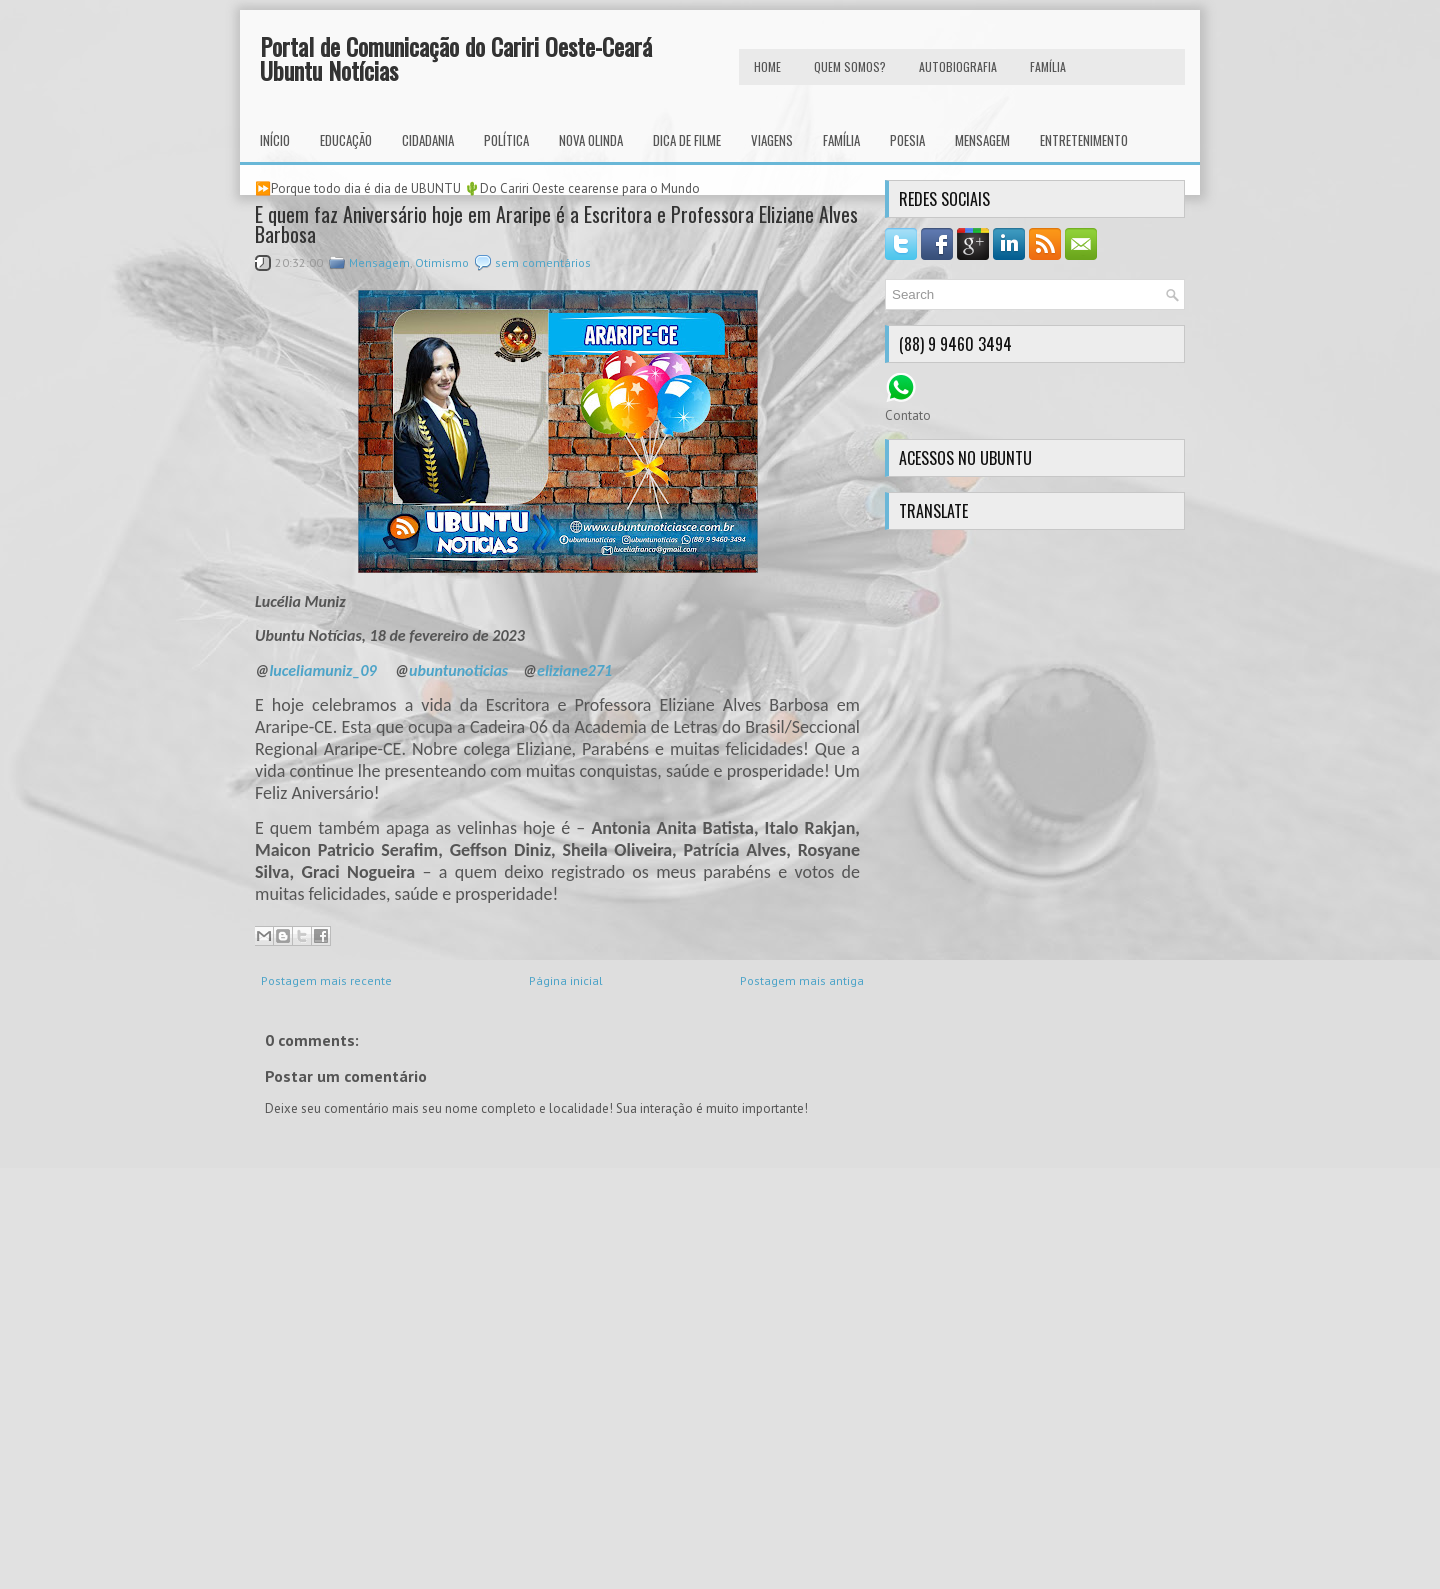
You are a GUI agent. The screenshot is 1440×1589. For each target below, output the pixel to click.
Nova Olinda (591, 140)
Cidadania (428, 140)
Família (841, 140)
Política (506, 140)
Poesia (907, 140)
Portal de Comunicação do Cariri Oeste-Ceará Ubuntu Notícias (456, 58)
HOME (767, 66)
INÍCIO (275, 140)
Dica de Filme (687, 140)
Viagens (772, 140)
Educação (346, 140)
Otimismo (442, 262)
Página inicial (566, 980)
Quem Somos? (850, 66)
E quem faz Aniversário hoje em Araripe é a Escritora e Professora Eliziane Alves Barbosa (556, 224)
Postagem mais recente (326, 980)
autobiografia (958, 66)
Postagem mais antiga (802, 980)
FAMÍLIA (1048, 66)
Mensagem (982, 140)
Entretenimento (1084, 140)
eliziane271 (574, 670)
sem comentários (543, 262)
